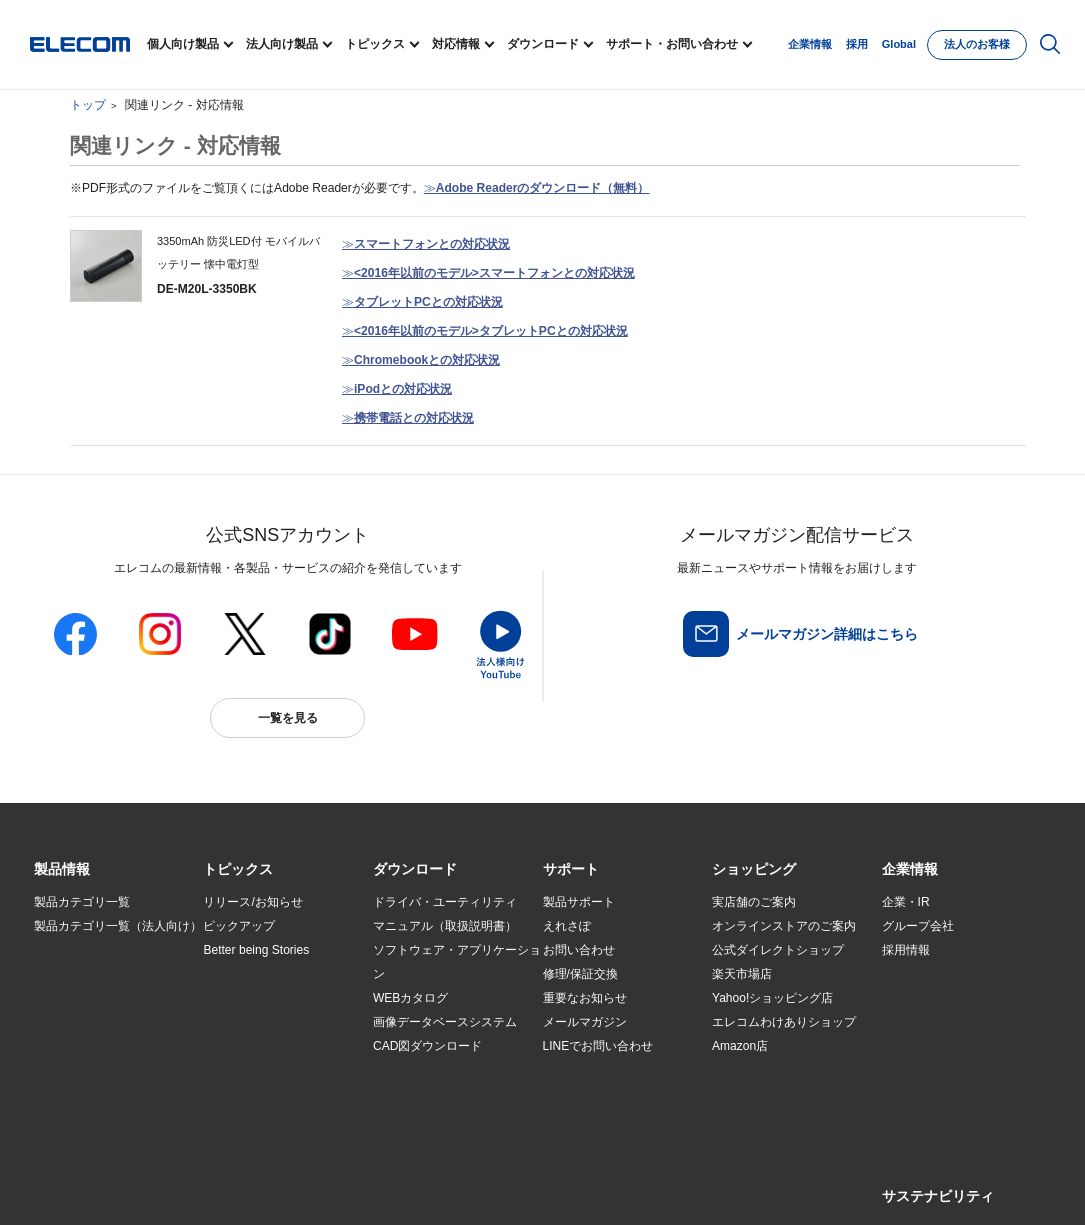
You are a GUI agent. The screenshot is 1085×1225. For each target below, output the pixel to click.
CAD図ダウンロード (427, 1046)
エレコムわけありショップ (784, 1022)
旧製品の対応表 (245, 1095)
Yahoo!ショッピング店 (772, 998)
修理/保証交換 (580, 974)
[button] (238, 870)
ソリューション (76, 999)
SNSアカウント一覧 (79, 1187)
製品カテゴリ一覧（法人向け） (118, 926)
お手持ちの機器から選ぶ (269, 1023)
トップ (88, 105)
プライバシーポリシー (347, 1186)
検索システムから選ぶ (263, 1071)
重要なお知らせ (585, 998)
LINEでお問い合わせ (598, 1046)
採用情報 (906, 950)
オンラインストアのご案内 (784, 926)
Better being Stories (256, 950)
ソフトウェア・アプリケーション (457, 962)
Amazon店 (740, 1046)
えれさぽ (567, 926)
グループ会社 (918, 926)
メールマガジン (585, 1022)
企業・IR (906, 902)
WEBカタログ (410, 998)
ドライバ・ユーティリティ (445, 902)
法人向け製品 (282, 44)
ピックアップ (239, 926)
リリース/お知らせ (252, 902)
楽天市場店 (742, 974)
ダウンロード (543, 44)
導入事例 (58, 1023)
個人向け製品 (183, 44)
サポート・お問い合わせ (672, 44)
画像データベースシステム (445, 1022)
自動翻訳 (670, 1186)
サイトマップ (175, 1186)
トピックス (375, 44)
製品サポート (579, 902)
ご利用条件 (251, 1186)
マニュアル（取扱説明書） (445, 926)
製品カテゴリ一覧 (82, 902)
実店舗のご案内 (754, 902)
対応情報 (456, 44)
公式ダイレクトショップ (778, 950)
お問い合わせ (579, 950)
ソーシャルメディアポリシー (483, 1186)
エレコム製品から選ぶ (263, 1047)
